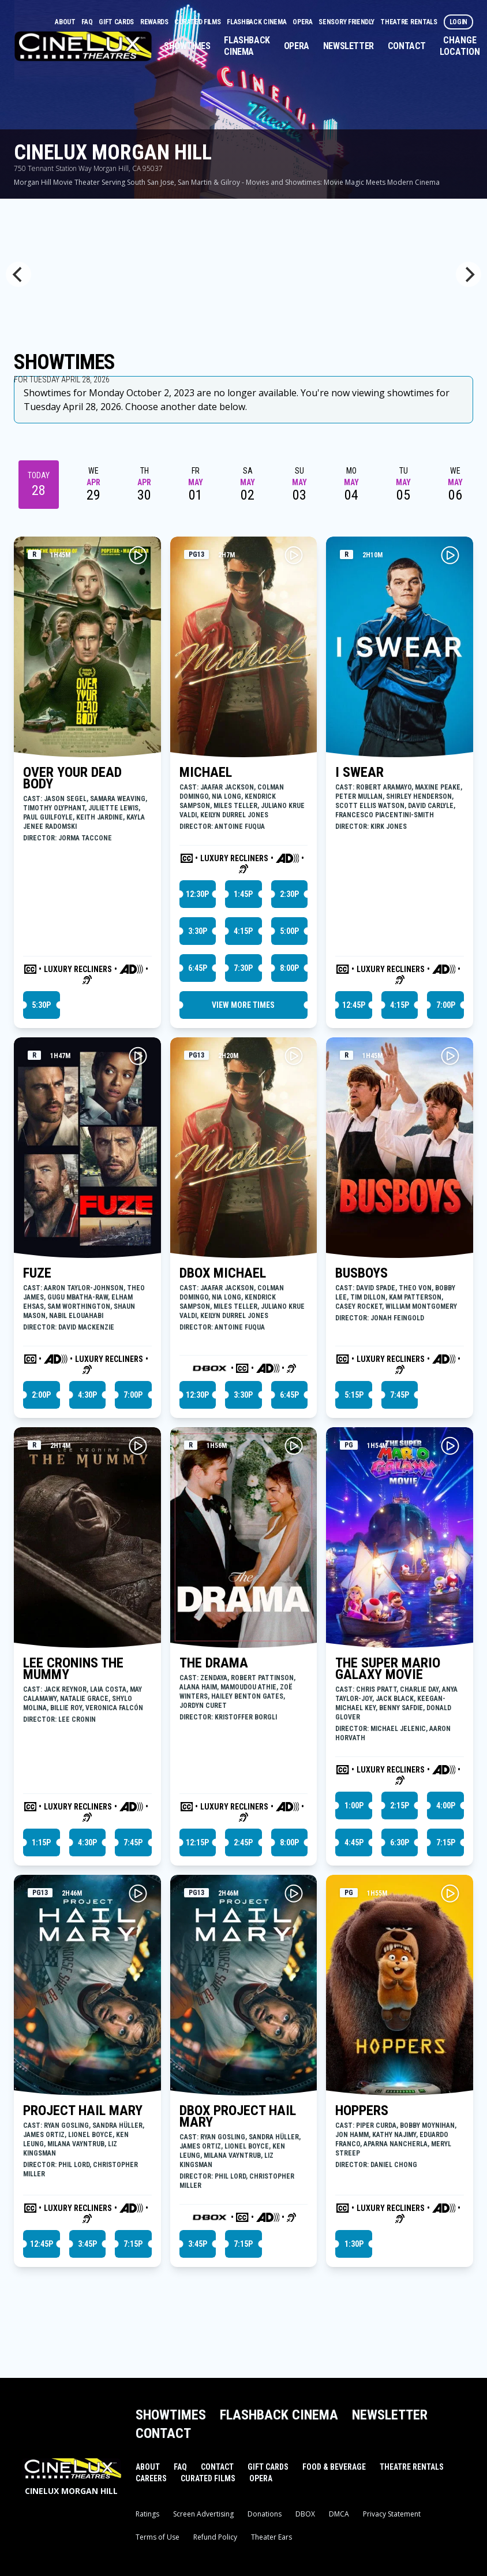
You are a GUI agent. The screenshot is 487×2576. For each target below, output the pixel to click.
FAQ (87, 22)
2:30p (289, 894)
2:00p (41, 1394)
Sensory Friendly (347, 22)
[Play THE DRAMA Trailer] (293, 1445)
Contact (407, 45)
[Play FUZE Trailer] (138, 1056)
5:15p (354, 1394)
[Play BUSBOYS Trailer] (450, 1056)
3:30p (197, 931)
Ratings (147, 2514)
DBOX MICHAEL (222, 1273)
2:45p (243, 1842)
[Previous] (18, 274)
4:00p (445, 1805)
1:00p (354, 1805)
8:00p (289, 968)
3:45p (87, 2244)
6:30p (399, 1842)
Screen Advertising (203, 2514)
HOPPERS (361, 2110)
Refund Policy (215, 2537)
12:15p (197, 1842)
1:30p (354, 2244)
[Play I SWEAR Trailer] (450, 555)
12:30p (197, 894)
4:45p (354, 1842)
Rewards (155, 22)
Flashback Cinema (257, 22)
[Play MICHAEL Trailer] (293, 555)
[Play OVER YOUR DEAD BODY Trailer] (138, 555)
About (66, 22)
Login (458, 22)
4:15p (243, 931)
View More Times (243, 1005)
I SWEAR (359, 772)
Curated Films (198, 22)
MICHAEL (205, 772)
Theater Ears (271, 2537)
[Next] (468, 274)
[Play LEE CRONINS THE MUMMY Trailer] (138, 1445)
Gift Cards (117, 22)
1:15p (41, 1842)
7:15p (445, 1842)
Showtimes (187, 45)
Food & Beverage (334, 2466)
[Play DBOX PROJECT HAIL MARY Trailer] (293, 1893)
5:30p (41, 1005)
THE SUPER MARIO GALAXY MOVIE (387, 1668)
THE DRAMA (213, 1663)
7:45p (399, 1394)
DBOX (305, 2514)
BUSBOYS (361, 1273)
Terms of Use (157, 2537)
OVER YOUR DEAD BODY (72, 778)
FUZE (37, 1273)
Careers (151, 2478)
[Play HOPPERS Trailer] (450, 1893)
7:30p (243, 968)
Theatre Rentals (409, 22)
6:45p (197, 968)
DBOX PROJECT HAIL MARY (237, 2116)
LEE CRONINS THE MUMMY (73, 1668)
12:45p (353, 1005)
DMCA (339, 2514)
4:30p (87, 1394)
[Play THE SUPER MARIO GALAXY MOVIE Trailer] (450, 1445)
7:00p (445, 1005)
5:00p (289, 931)
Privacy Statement (392, 2514)
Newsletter (348, 45)
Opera (303, 22)
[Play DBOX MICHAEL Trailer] (293, 1056)
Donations (265, 2514)
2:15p (399, 1805)
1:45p (243, 894)
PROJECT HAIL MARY (83, 2110)
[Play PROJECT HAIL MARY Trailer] (138, 1893)
